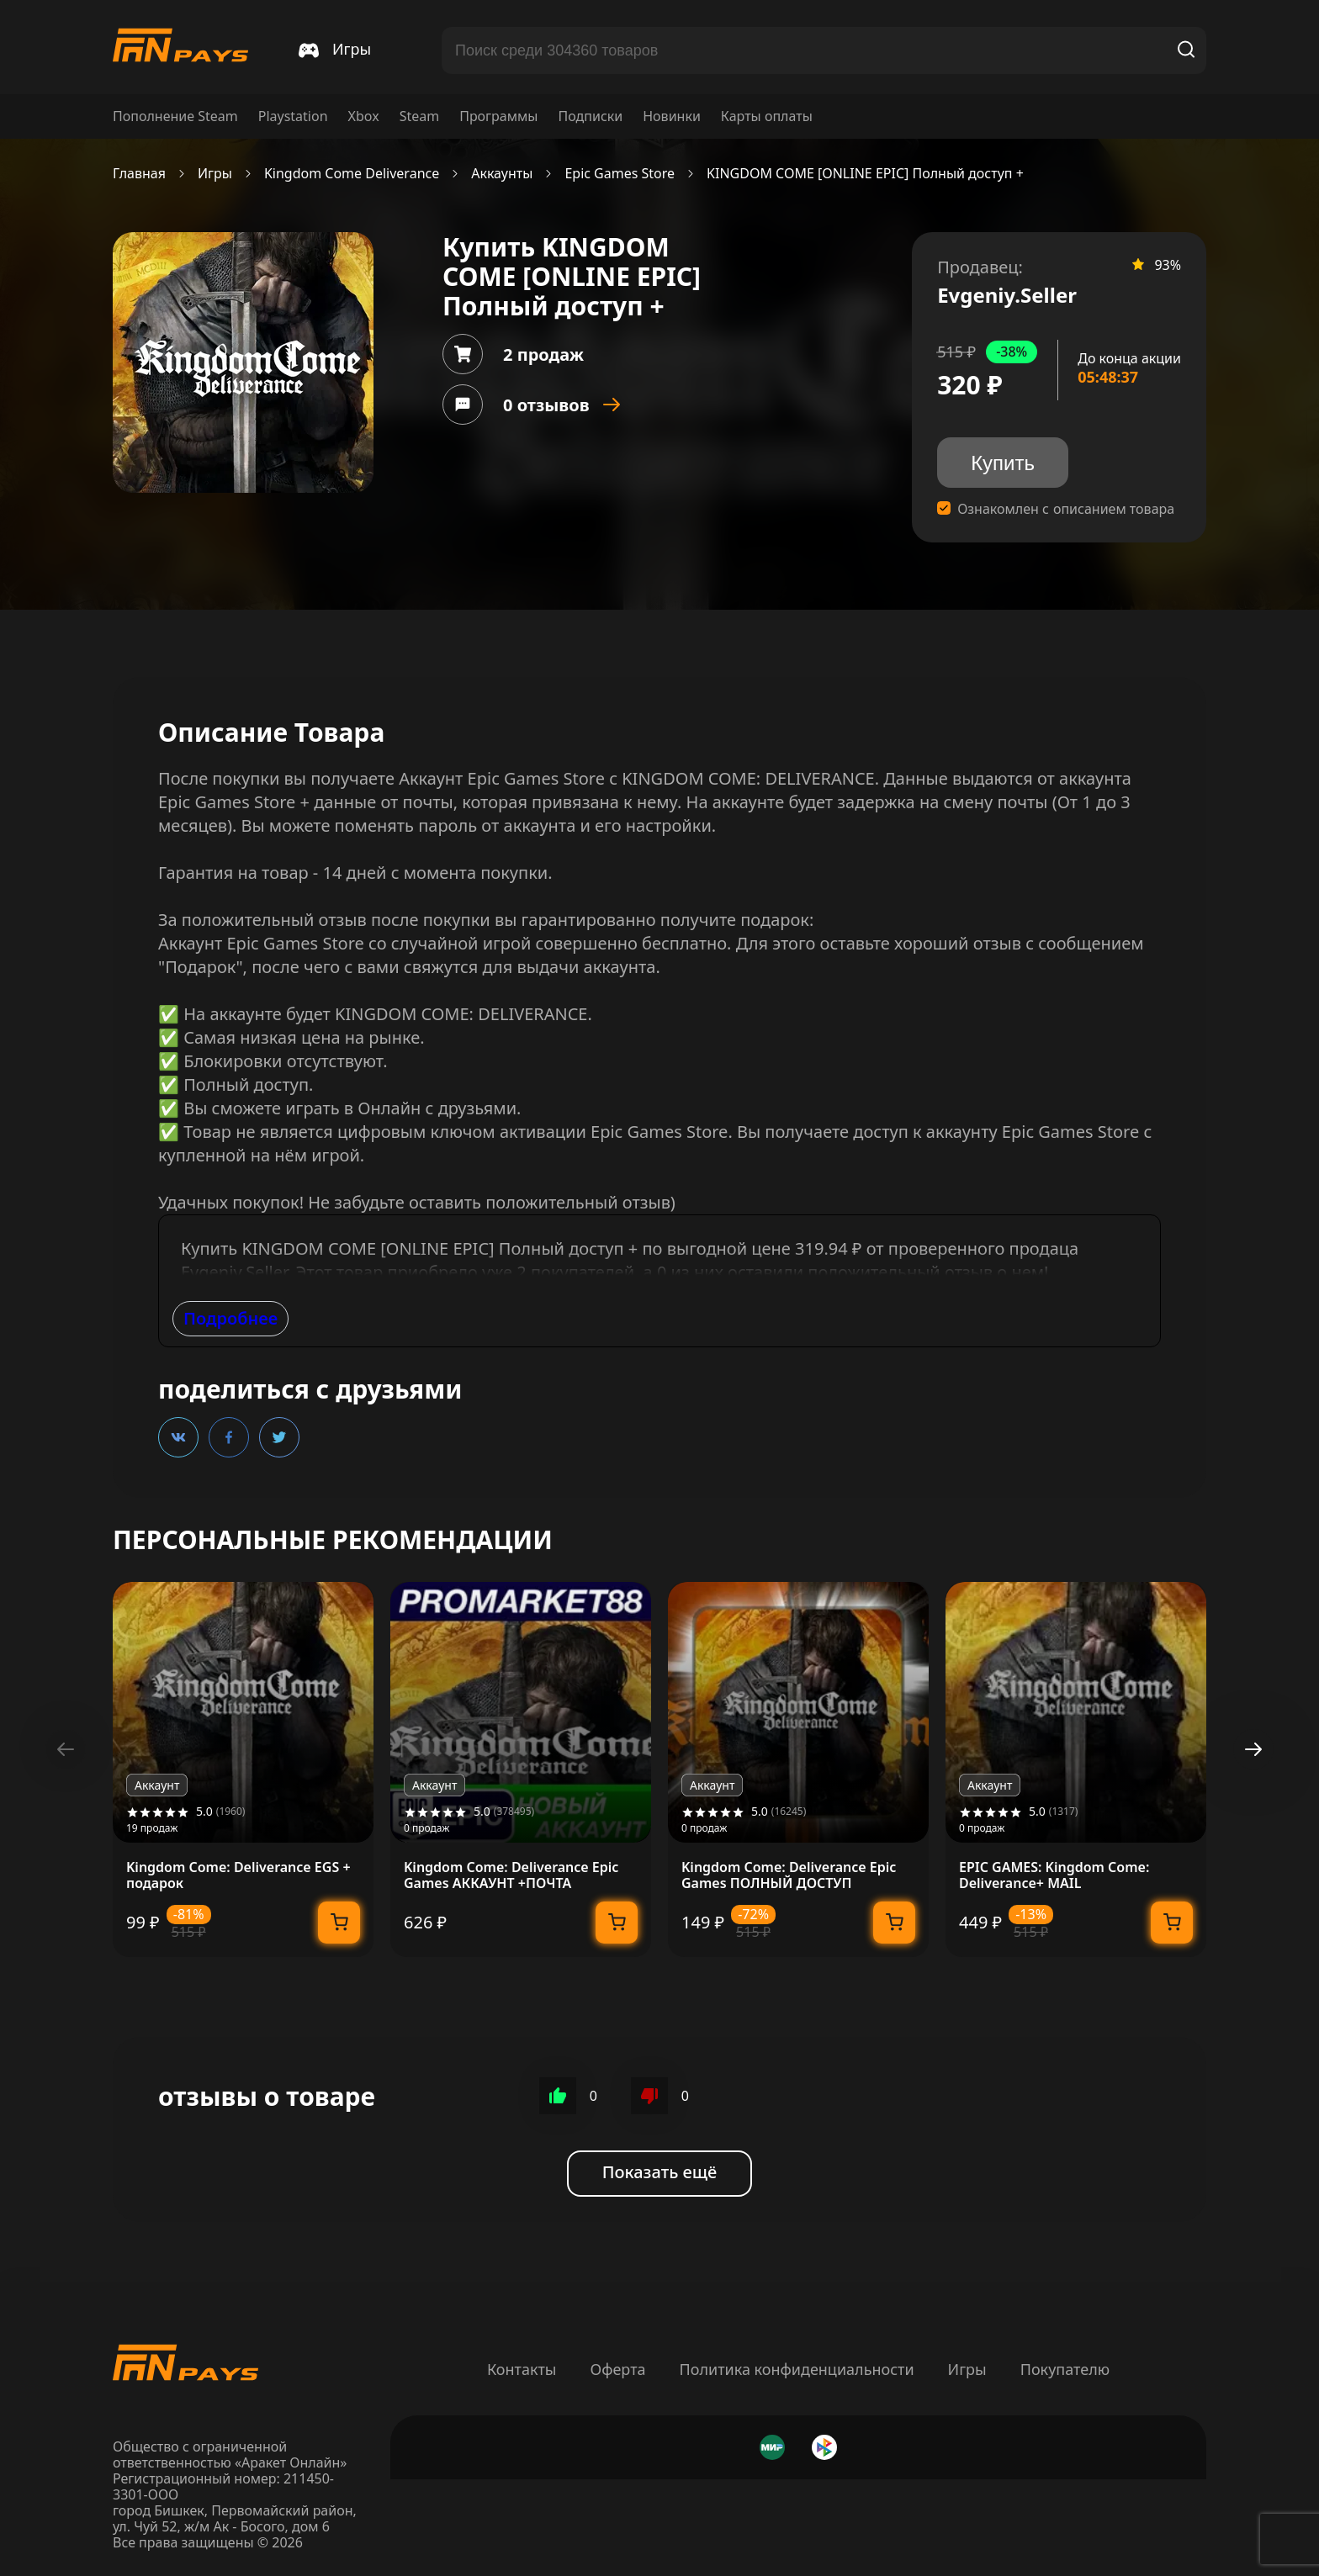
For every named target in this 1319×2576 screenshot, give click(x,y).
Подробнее (230, 1318)
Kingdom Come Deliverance (351, 174)
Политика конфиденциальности (797, 2369)
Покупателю (1065, 2369)
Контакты (522, 2369)
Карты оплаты (767, 116)
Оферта (617, 2369)
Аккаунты (501, 174)
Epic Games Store (619, 174)
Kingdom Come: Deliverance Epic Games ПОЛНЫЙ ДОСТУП (788, 1875)
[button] (1253, 1749)
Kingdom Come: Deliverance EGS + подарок (238, 1875)
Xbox (363, 116)
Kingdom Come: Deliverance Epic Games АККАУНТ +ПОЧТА (511, 1875)
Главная (139, 174)
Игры (215, 174)
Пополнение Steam (175, 116)
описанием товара (1113, 509)
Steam (420, 116)
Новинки (672, 116)
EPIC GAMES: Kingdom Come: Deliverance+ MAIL (1054, 1875)
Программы (498, 116)
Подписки (590, 116)
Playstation (293, 116)
